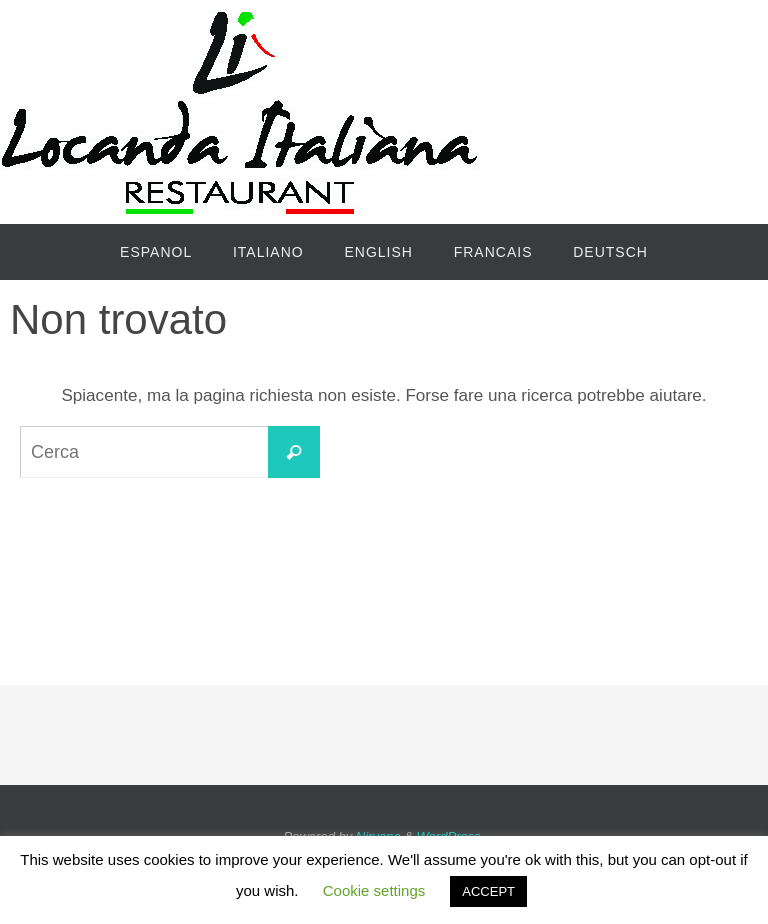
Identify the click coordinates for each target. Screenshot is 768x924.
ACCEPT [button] (488, 891)
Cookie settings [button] (374, 890)
